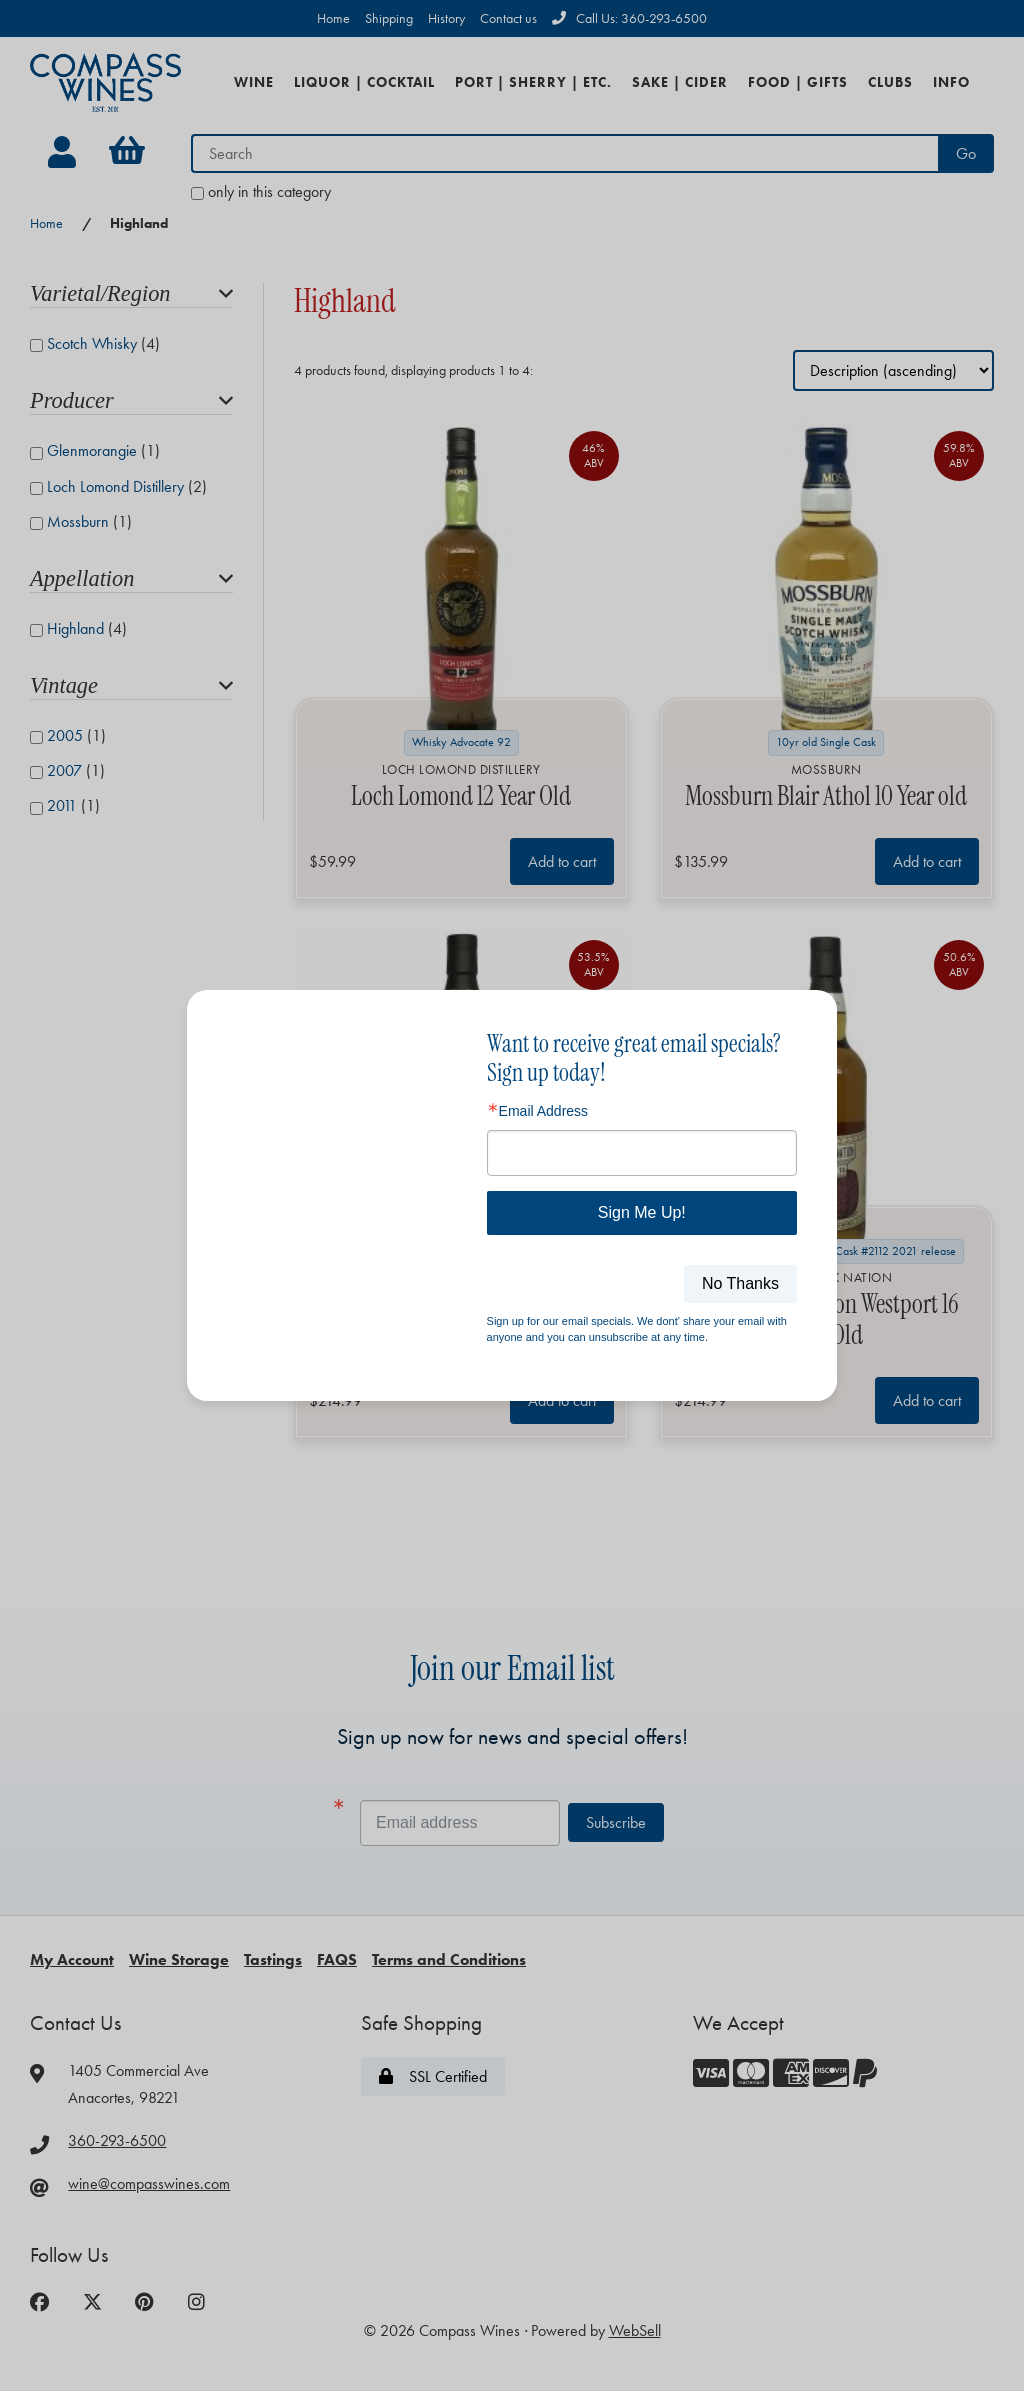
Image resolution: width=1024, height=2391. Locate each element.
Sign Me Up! (642, 1212)
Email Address (543, 1111)
